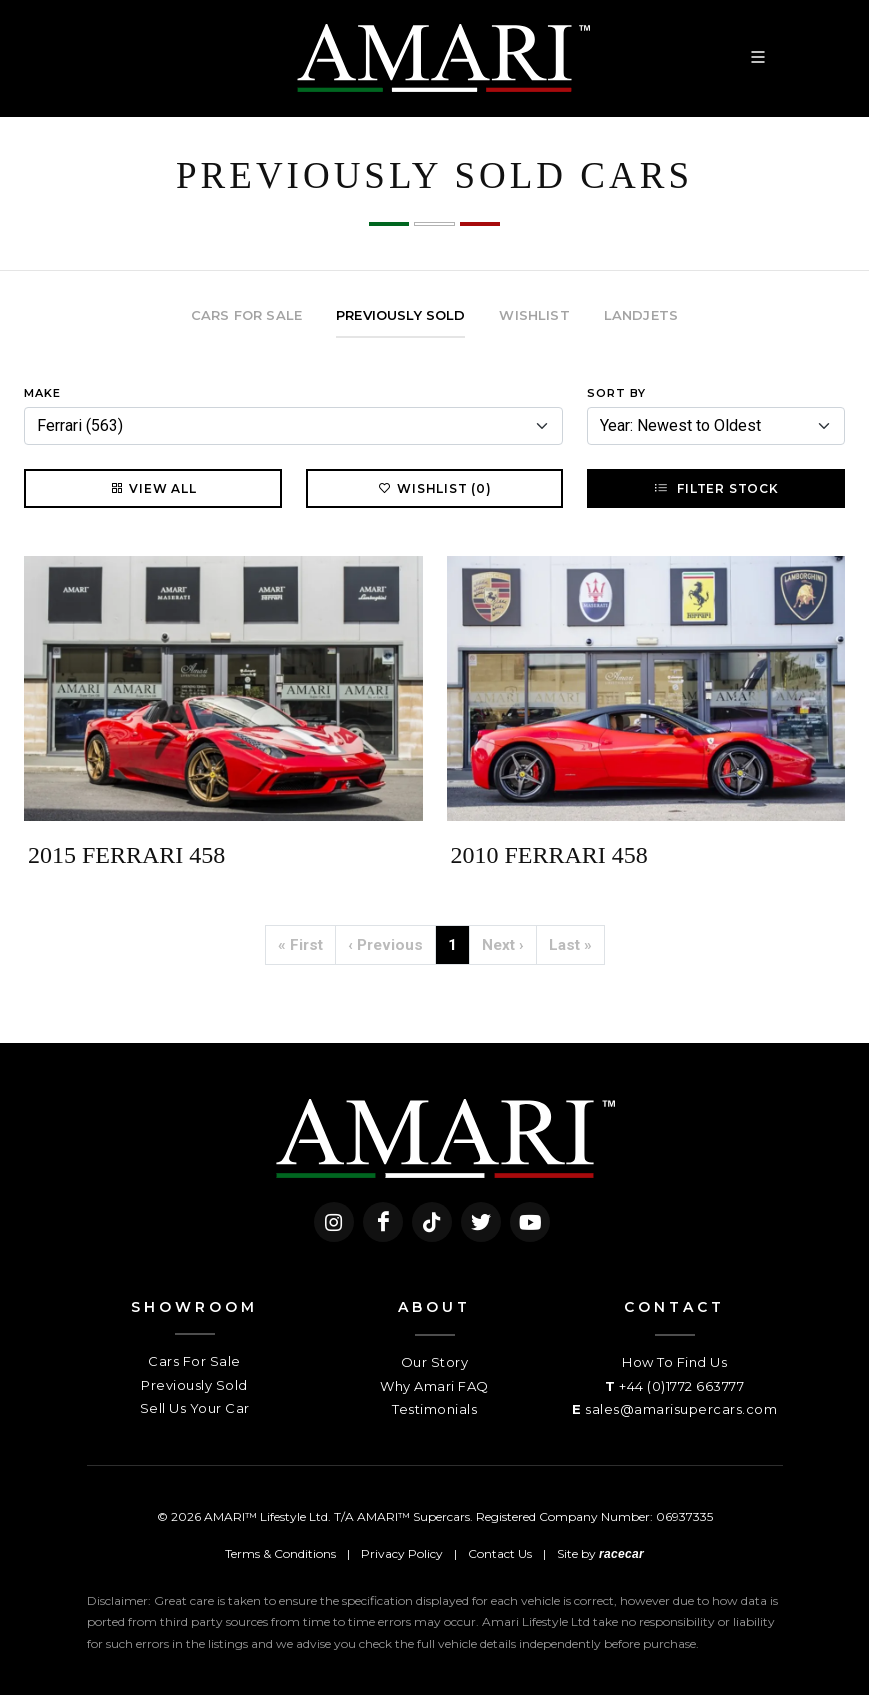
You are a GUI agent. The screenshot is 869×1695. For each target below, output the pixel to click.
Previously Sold (194, 1385)
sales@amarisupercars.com (681, 1409)
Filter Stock (715, 488)
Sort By (616, 393)
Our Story (435, 1362)
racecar (621, 1554)
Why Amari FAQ (434, 1386)
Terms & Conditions (280, 1553)
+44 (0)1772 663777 (681, 1386)
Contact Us (500, 1553)
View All (152, 488)
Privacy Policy (402, 1553)
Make (42, 393)
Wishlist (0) (434, 488)
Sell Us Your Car (195, 1408)
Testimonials (434, 1409)
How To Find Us (674, 1362)
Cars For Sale (194, 1361)
